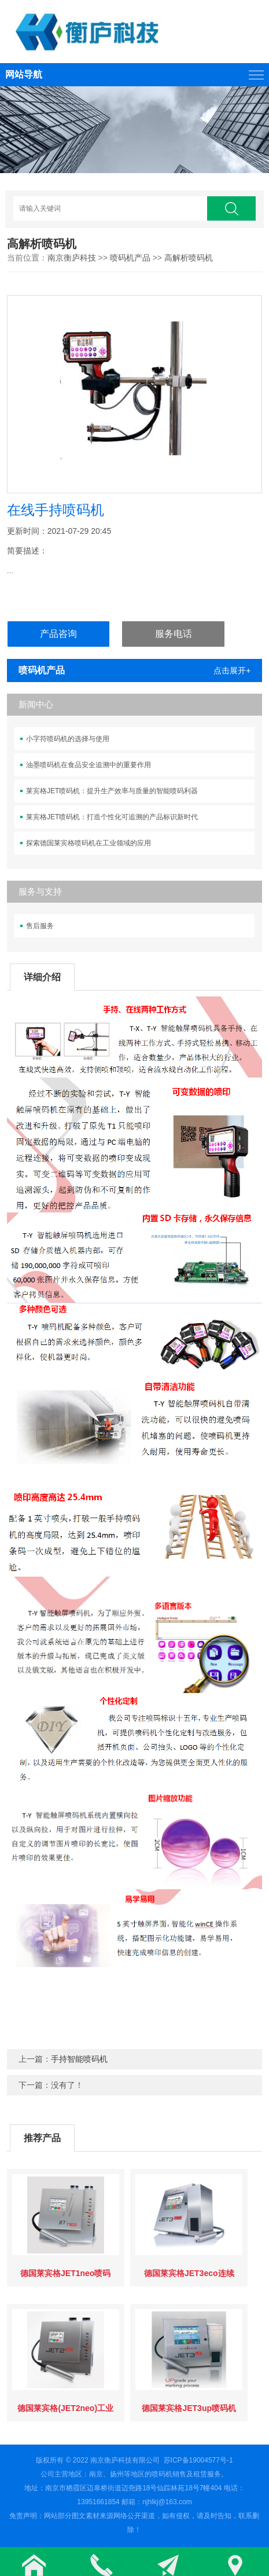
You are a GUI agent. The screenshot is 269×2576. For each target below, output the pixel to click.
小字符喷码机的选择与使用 (67, 739)
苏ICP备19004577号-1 (198, 2460)
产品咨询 (58, 634)
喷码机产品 (130, 257)
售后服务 (40, 926)
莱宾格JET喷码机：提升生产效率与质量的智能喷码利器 (112, 791)
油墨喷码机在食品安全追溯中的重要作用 (88, 765)
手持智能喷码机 (79, 2059)
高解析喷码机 (188, 257)
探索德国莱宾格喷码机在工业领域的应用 (88, 843)
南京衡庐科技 (71, 257)
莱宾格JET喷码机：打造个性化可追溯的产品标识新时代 (112, 817)
